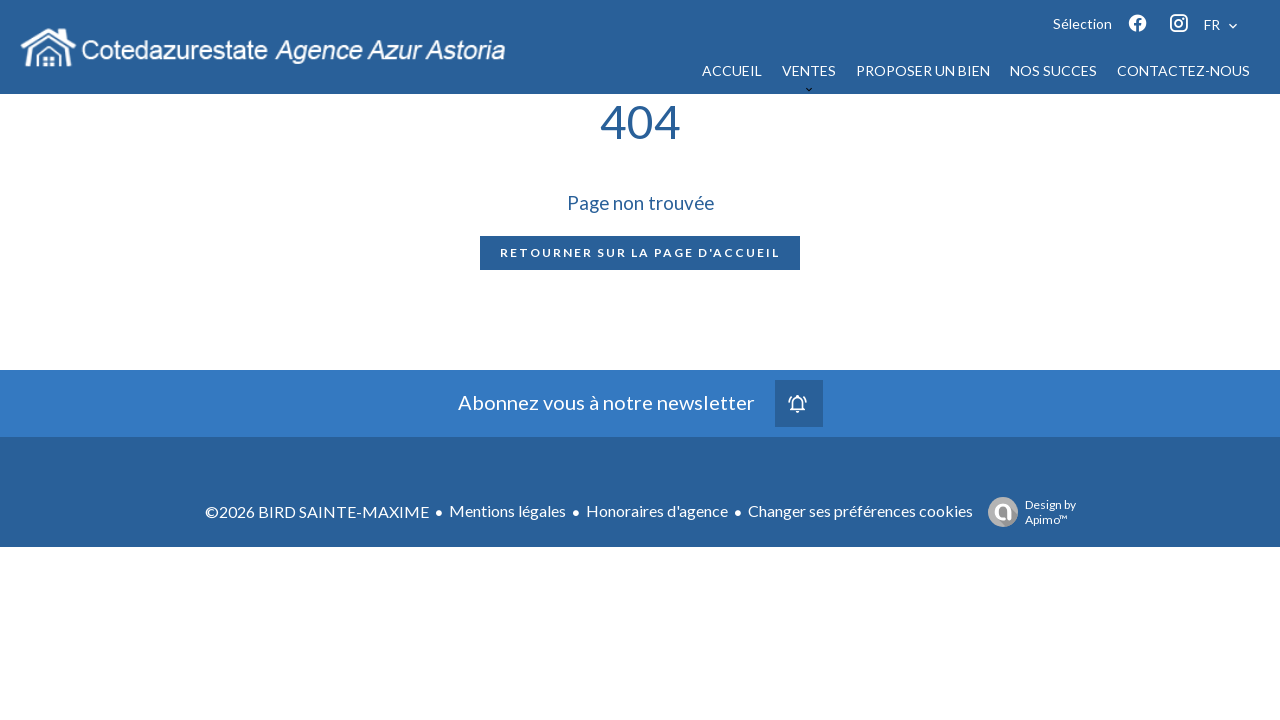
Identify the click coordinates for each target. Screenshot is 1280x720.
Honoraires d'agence (657, 510)
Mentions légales (507, 510)
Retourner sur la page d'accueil (640, 252)
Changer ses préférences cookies (860, 510)
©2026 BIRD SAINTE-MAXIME (317, 511)
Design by (1027, 512)
